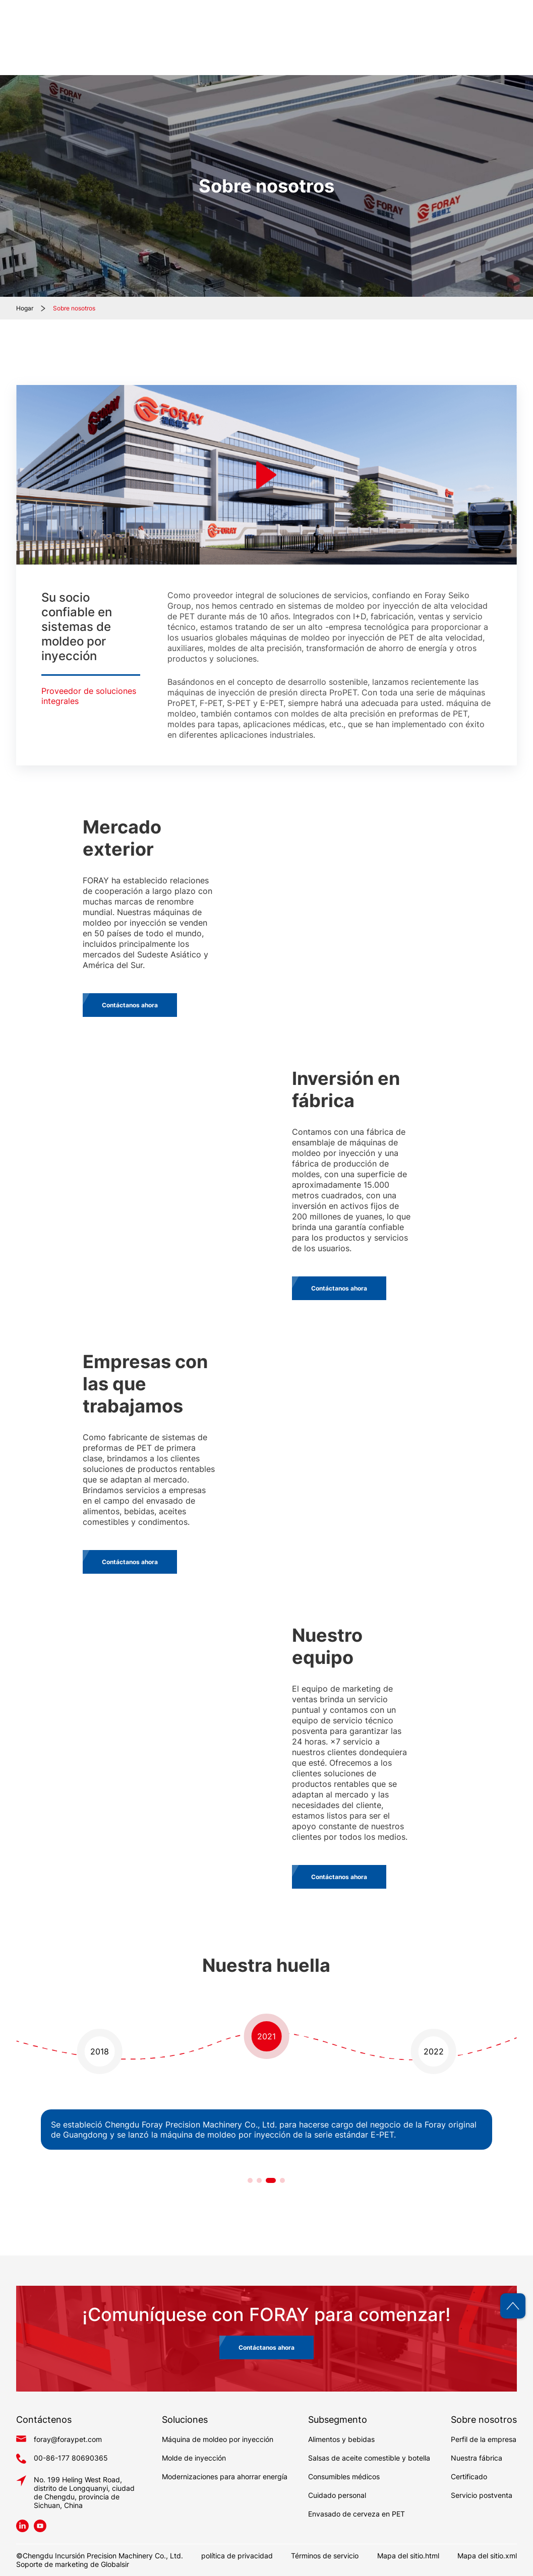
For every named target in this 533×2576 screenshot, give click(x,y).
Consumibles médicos (344, 2476)
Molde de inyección (194, 2458)
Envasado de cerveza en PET (356, 2513)
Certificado (469, 2476)
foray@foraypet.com (68, 2439)
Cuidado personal (337, 2495)
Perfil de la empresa (483, 2439)
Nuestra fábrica (476, 2458)
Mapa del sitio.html (408, 2555)
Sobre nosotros (74, 308)
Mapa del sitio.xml (487, 2555)
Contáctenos (491, 50)
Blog (457, 50)
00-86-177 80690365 (71, 2458)
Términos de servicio (325, 2555)
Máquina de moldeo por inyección (217, 2439)
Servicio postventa (481, 2495)
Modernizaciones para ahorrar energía (224, 2476)
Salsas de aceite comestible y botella (369, 2458)
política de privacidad (237, 2555)
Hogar (233, 50)
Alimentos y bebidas (341, 2439)
